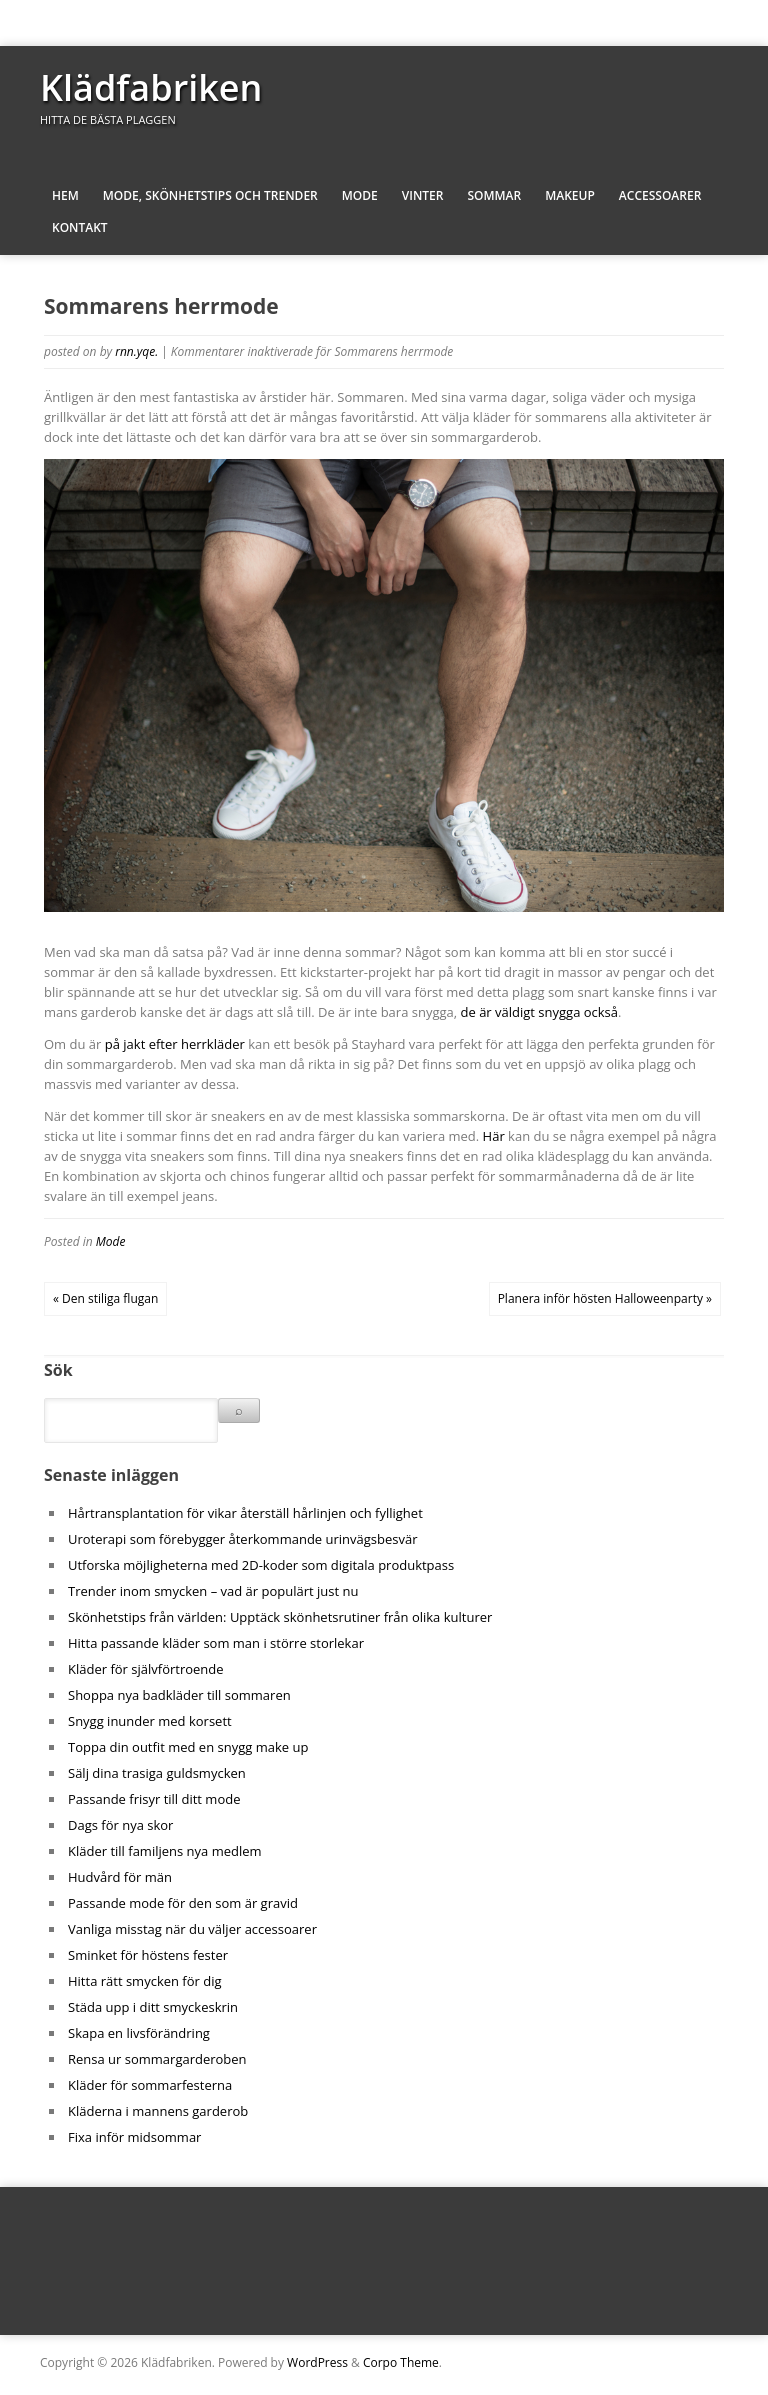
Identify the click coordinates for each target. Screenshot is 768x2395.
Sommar (494, 195)
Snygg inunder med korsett (150, 1721)
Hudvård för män (120, 1877)
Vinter (423, 195)
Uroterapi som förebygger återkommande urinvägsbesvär (243, 1539)
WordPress (317, 2362)
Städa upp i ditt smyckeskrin (153, 2007)
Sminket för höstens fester (148, 1955)
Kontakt (80, 227)
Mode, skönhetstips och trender (210, 195)
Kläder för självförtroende (146, 1669)
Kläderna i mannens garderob (158, 2111)
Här (494, 1136)
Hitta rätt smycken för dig (145, 1981)
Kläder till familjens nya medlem (165, 1851)
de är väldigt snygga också (540, 1012)
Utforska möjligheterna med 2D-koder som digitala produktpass (261, 1565)
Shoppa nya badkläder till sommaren (179, 1695)
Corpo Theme (401, 2362)
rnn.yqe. (136, 351)
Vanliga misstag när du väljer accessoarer (192, 1929)
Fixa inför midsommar (134, 2137)
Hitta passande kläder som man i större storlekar (216, 1643)
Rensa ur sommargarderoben (157, 2059)
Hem (65, 195)
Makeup (570, 195)
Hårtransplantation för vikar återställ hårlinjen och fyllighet (245, 1513)
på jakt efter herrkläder (175, 1044)
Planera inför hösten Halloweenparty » (605, 1298)
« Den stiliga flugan (105, 1298)
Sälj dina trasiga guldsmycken (157, 1773)
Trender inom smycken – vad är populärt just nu (213, 1591)
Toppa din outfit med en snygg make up (188, 1747)
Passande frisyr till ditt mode (154, 1799)
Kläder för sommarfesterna (150, 2085)
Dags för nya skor (120, 1825)
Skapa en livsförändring (139, 2033)
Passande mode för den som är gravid (183, 1903)
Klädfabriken (151, 87)
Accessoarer (660, 195)
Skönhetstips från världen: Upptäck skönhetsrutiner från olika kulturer (280, 1617)
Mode (360, 195)
